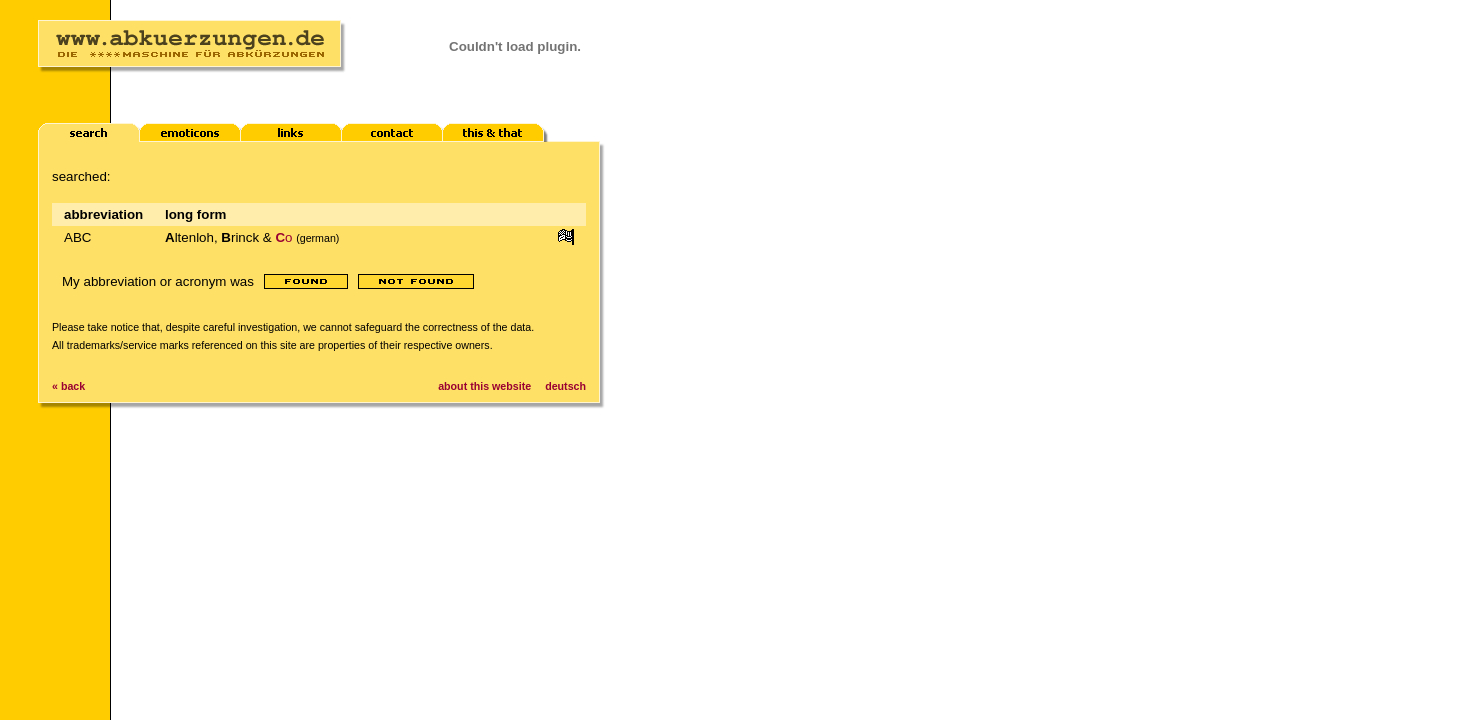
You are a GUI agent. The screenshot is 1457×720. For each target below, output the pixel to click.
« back (68, 386)
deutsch (565, 386)
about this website (484, 386)
